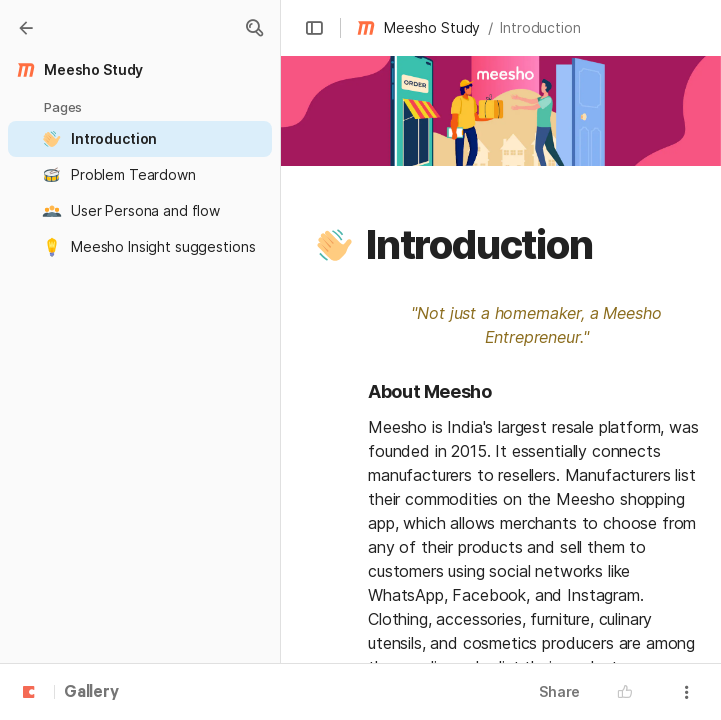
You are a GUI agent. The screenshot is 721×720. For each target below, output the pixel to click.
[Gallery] (26, 28)
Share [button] (559, 691)
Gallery (91, 693)
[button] (254, 28)
